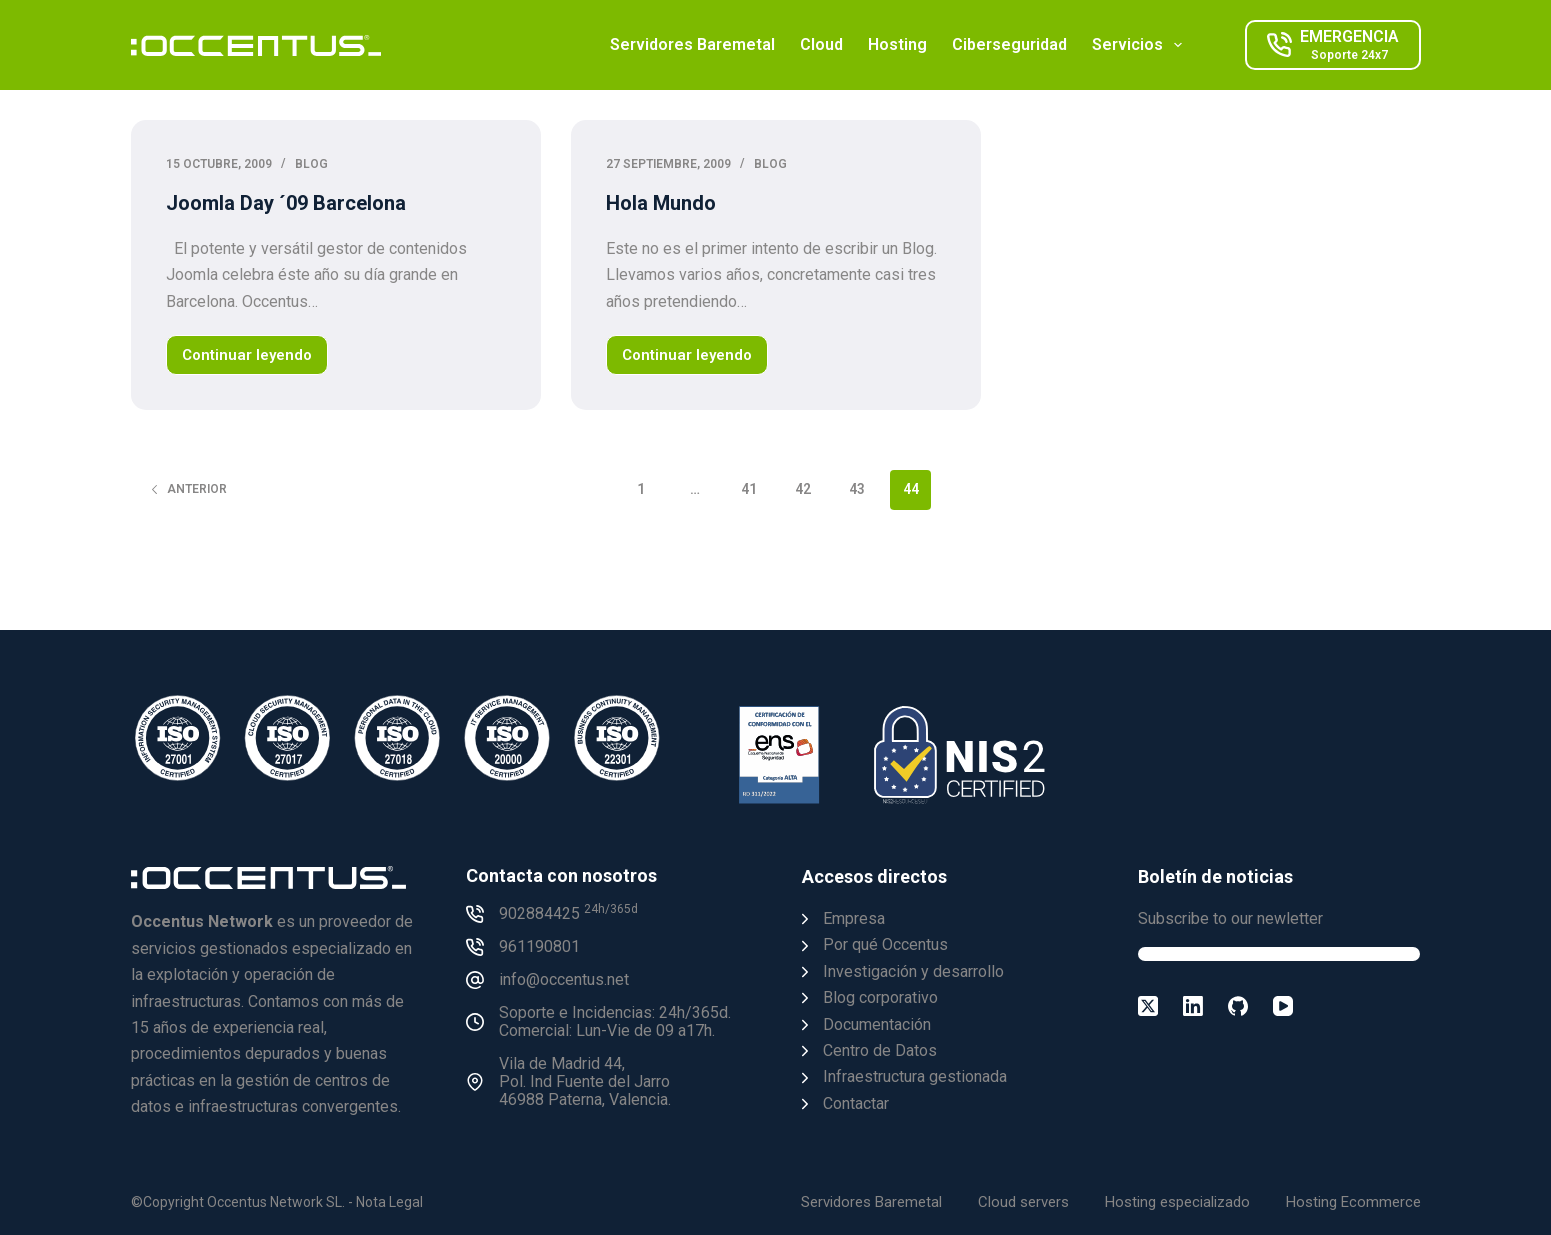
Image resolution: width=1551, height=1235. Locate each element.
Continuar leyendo (251, 360)
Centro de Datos (880, 1050)
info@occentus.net (564, 979)
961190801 (539, 946)
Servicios (1141, 45)
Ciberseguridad (1009, 44)
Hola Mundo (661, 203)
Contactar (856, 1103)
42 (803, 489)
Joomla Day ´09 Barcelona (286, 203)
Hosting (897, 44)
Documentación (877, 1024)
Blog (311, 164)
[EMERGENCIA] (1333, 45)
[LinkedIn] (1193, 1006)
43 (857, 489)
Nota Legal (389, 1202)
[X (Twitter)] (1148, 1006)
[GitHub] (1238, 1006)
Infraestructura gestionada (915, 1076)
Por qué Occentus (885, 944)
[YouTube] (1283, 1006)
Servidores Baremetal (692, 44)
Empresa (854, 918)
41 (749, 489)
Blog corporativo (880, 997)
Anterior (188, 489)
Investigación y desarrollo (913, 971)
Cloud (821, 44)
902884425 (568, 913)
